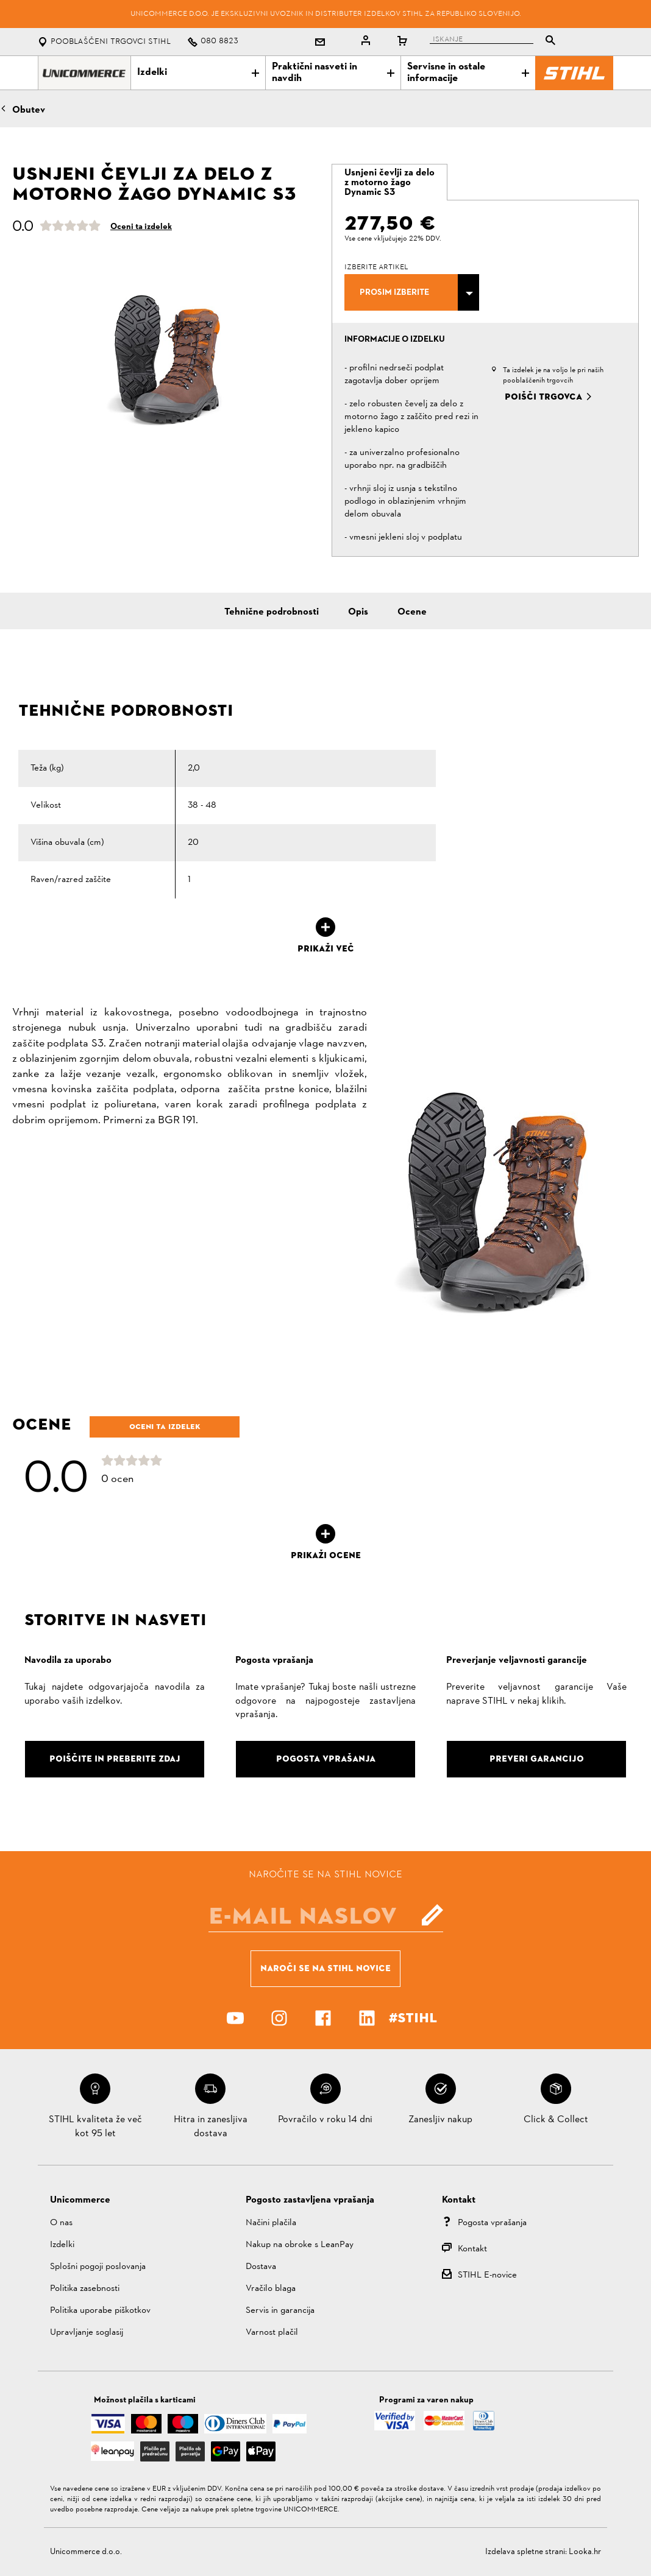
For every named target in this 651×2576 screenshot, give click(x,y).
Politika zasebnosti (84, 2288)
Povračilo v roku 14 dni (325, 2119)
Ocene (412, 612)
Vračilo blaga (271, 2288)
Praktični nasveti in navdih (333, 73)
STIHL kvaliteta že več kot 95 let (95, 2126)
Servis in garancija (280, 2310)
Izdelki (198, 72)
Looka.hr (585, 2552)
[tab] (389, 182)
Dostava (261, 2266)
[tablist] (495, 41)
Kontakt (472, 2249)
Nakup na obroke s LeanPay (300, 2245)
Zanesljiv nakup (440, 2119)
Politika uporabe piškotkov (100, 2310)
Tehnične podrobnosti (271, 612)
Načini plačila (271, 2223)
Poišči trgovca (543, 396)
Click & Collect (556, 2119)
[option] (165, 356)
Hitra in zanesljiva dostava (210, 2126)
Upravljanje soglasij (86, 2332)
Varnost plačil (272, 2332)
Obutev (28, 110)
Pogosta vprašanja (492, 2223)
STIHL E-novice (487, 2275)
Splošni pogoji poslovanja (98, 2266)
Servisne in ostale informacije (468, 73)
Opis (358, 612)
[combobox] (411, 292)
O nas (61, 2223)
